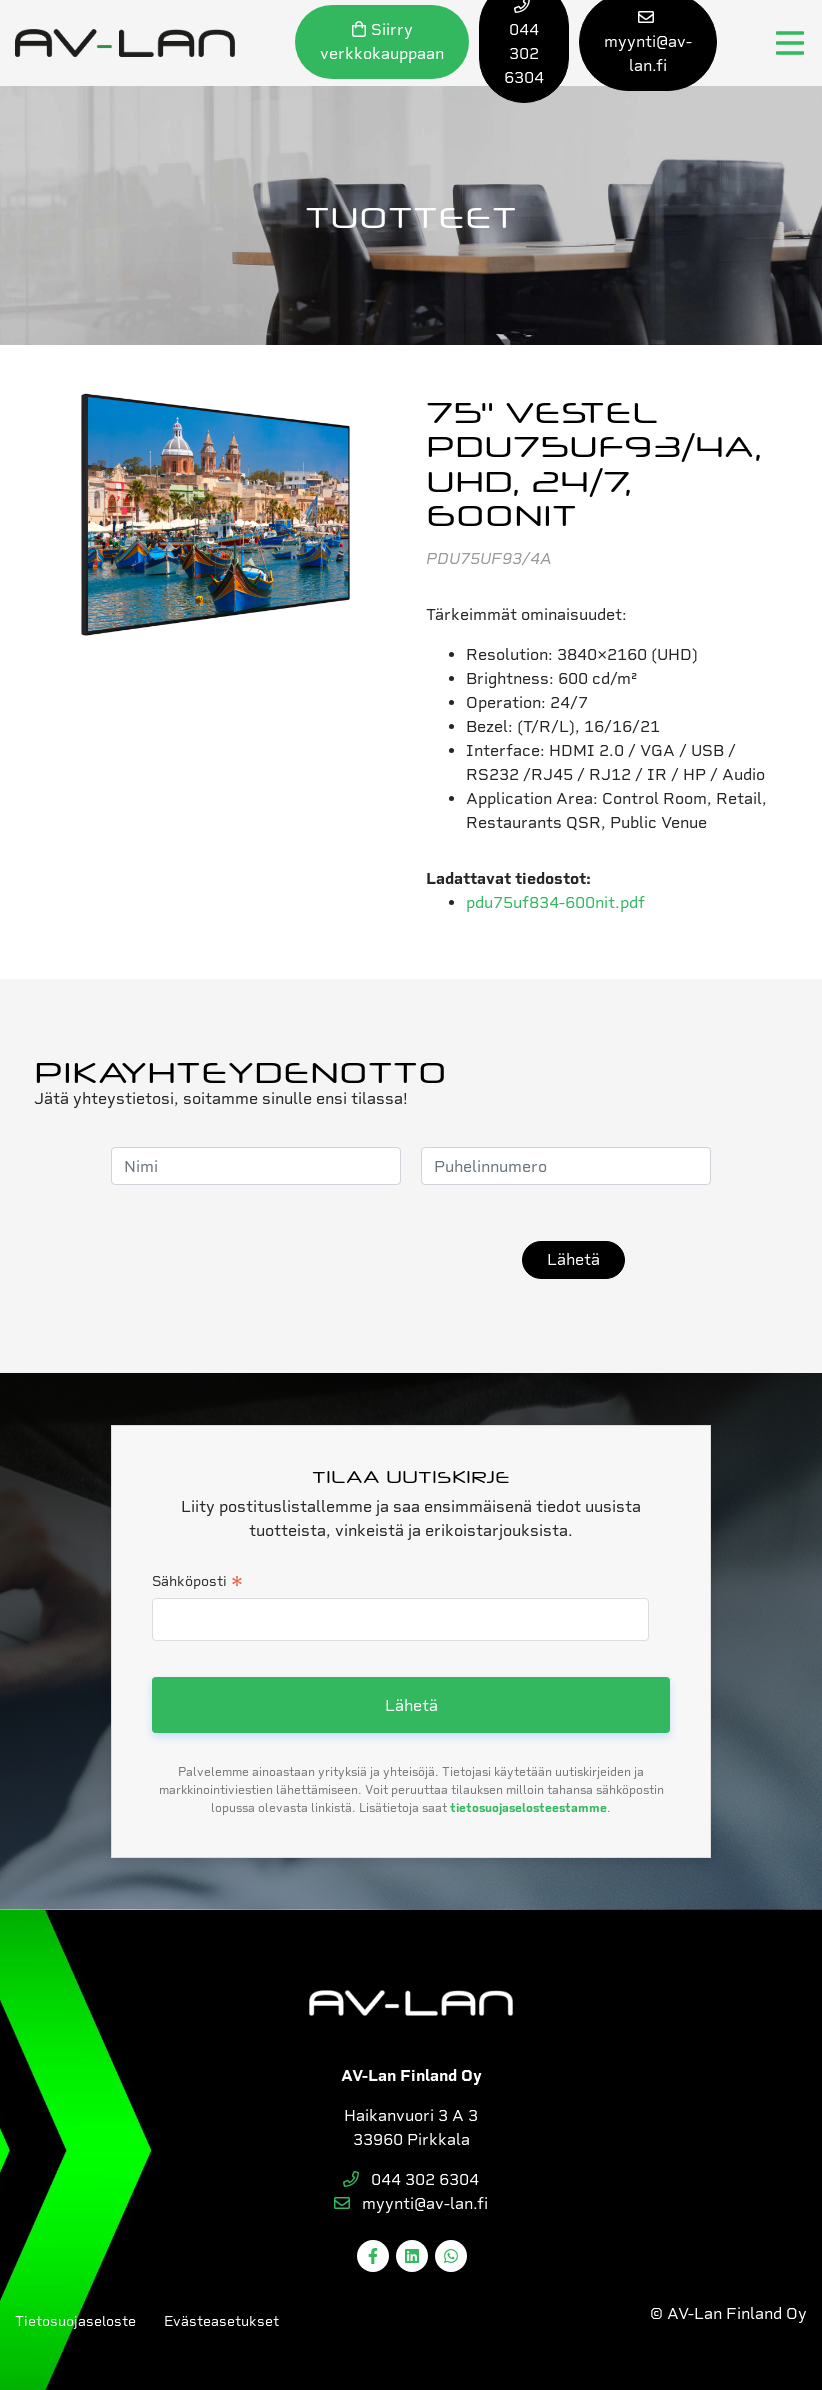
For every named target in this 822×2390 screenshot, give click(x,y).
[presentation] (350, 1260)
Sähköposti (197, 1583)
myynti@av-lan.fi (411, 2203)
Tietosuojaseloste (75, 2321)
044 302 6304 (411, 2179)
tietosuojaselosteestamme (528, 1808)
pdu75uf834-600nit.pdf (555, 902)
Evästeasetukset (221, 2321)
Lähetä (573, 1259)
